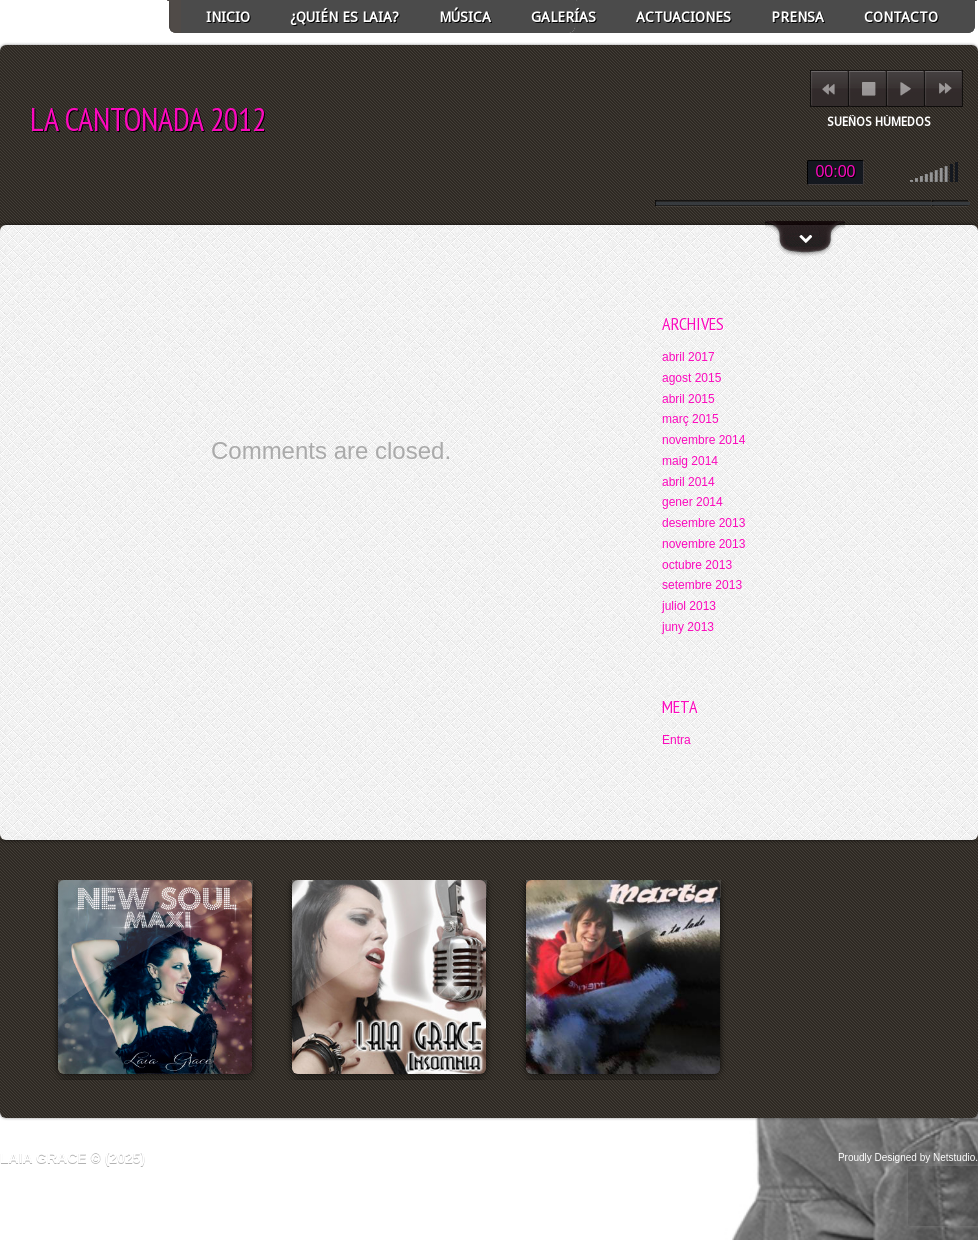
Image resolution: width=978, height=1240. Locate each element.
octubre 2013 (697, 565)
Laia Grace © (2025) (72, 1158)
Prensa (797, 17)
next (944, 88)
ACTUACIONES (683, 17)
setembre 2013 (702, 585)
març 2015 (690, 419)
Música (465, 17)
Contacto (901, 17)
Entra (676, 740)
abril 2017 (688, 357)
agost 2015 (691, 378)
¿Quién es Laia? (344, 17)
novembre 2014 (703, 440)
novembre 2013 (703, 544)
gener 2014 (692, 502)
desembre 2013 (703, 523)
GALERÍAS (563, 17)
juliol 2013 (689, 606)
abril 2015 (688, 399)
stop (868, 88)
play (905, 88)
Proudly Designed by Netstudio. (908, 1157)
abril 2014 (688, 482)
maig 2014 (690, 461)
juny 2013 (688, 627)
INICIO (228, 17)
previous (828, 88)
